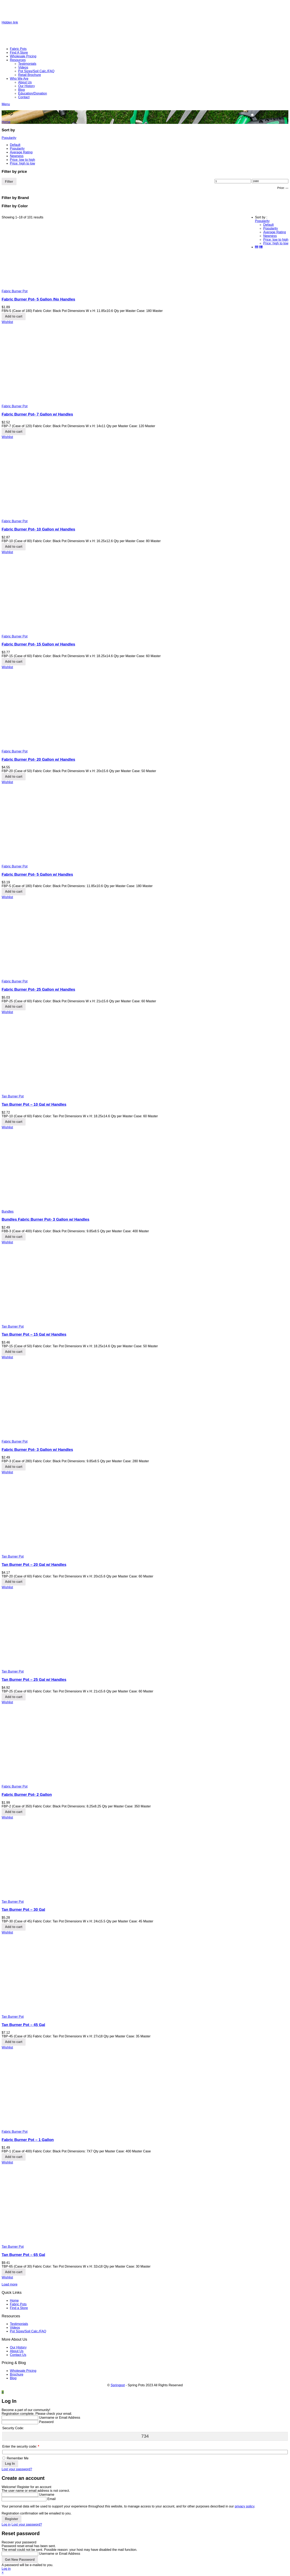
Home (6, 122)
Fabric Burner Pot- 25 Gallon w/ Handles (38, 989)
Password (46, 2422)
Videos (23, 67)
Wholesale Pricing (23, 56)
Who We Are (19, 78)
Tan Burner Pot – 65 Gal (23, 2255)
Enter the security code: (20, 2446)
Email (51, 2499)
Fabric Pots (18, 49)
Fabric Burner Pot (14, 291)
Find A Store (19, 52)
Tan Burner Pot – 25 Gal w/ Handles (34, 1679)
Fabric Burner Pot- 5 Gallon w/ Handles (37, 874)
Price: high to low (22, 163)
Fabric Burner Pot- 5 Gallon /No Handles (38, 299)
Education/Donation (32, 93)
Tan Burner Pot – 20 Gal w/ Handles (34, 1564)
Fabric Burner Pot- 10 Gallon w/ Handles (38, 529)
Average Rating (21, 152)
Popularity (17, 148)
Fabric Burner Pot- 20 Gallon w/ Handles (38, 759)
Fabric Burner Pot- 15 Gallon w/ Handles (38, 644)
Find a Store (19, 2308)
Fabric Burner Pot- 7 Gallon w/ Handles (37, 414)
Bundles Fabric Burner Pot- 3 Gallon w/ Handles (45, 1219)
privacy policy (244, 2506)
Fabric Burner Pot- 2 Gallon (27, 1794)
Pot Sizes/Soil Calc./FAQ (36, 71)
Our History (26, 86)
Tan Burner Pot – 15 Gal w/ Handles (34, 1334)
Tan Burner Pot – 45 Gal (23, 2025)
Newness (17, 156)
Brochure (16, 2374)
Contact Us (18, 2355)
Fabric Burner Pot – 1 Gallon (28, 2140)
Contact (23, 97)
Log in (6, 2524)
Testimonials (27, 63)
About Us (25, 82)
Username (46, 2494)
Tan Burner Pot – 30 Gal (23, 1909)
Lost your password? (17, 2469)
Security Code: (13, 2428)
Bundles (8, 1211)
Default (15, 145)
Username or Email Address (59, 2417)
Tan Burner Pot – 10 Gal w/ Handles (34, 1104)
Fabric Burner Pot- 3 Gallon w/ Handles (37, 1449)
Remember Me (17, 2458)
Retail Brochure (29, 75)
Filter (9, 181)
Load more (10, 2284)
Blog (21, 89)
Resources (18, 60)
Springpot (118, 2385)
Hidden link (10, 22)
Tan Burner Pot (13, 1096)
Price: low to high (22, 159)
